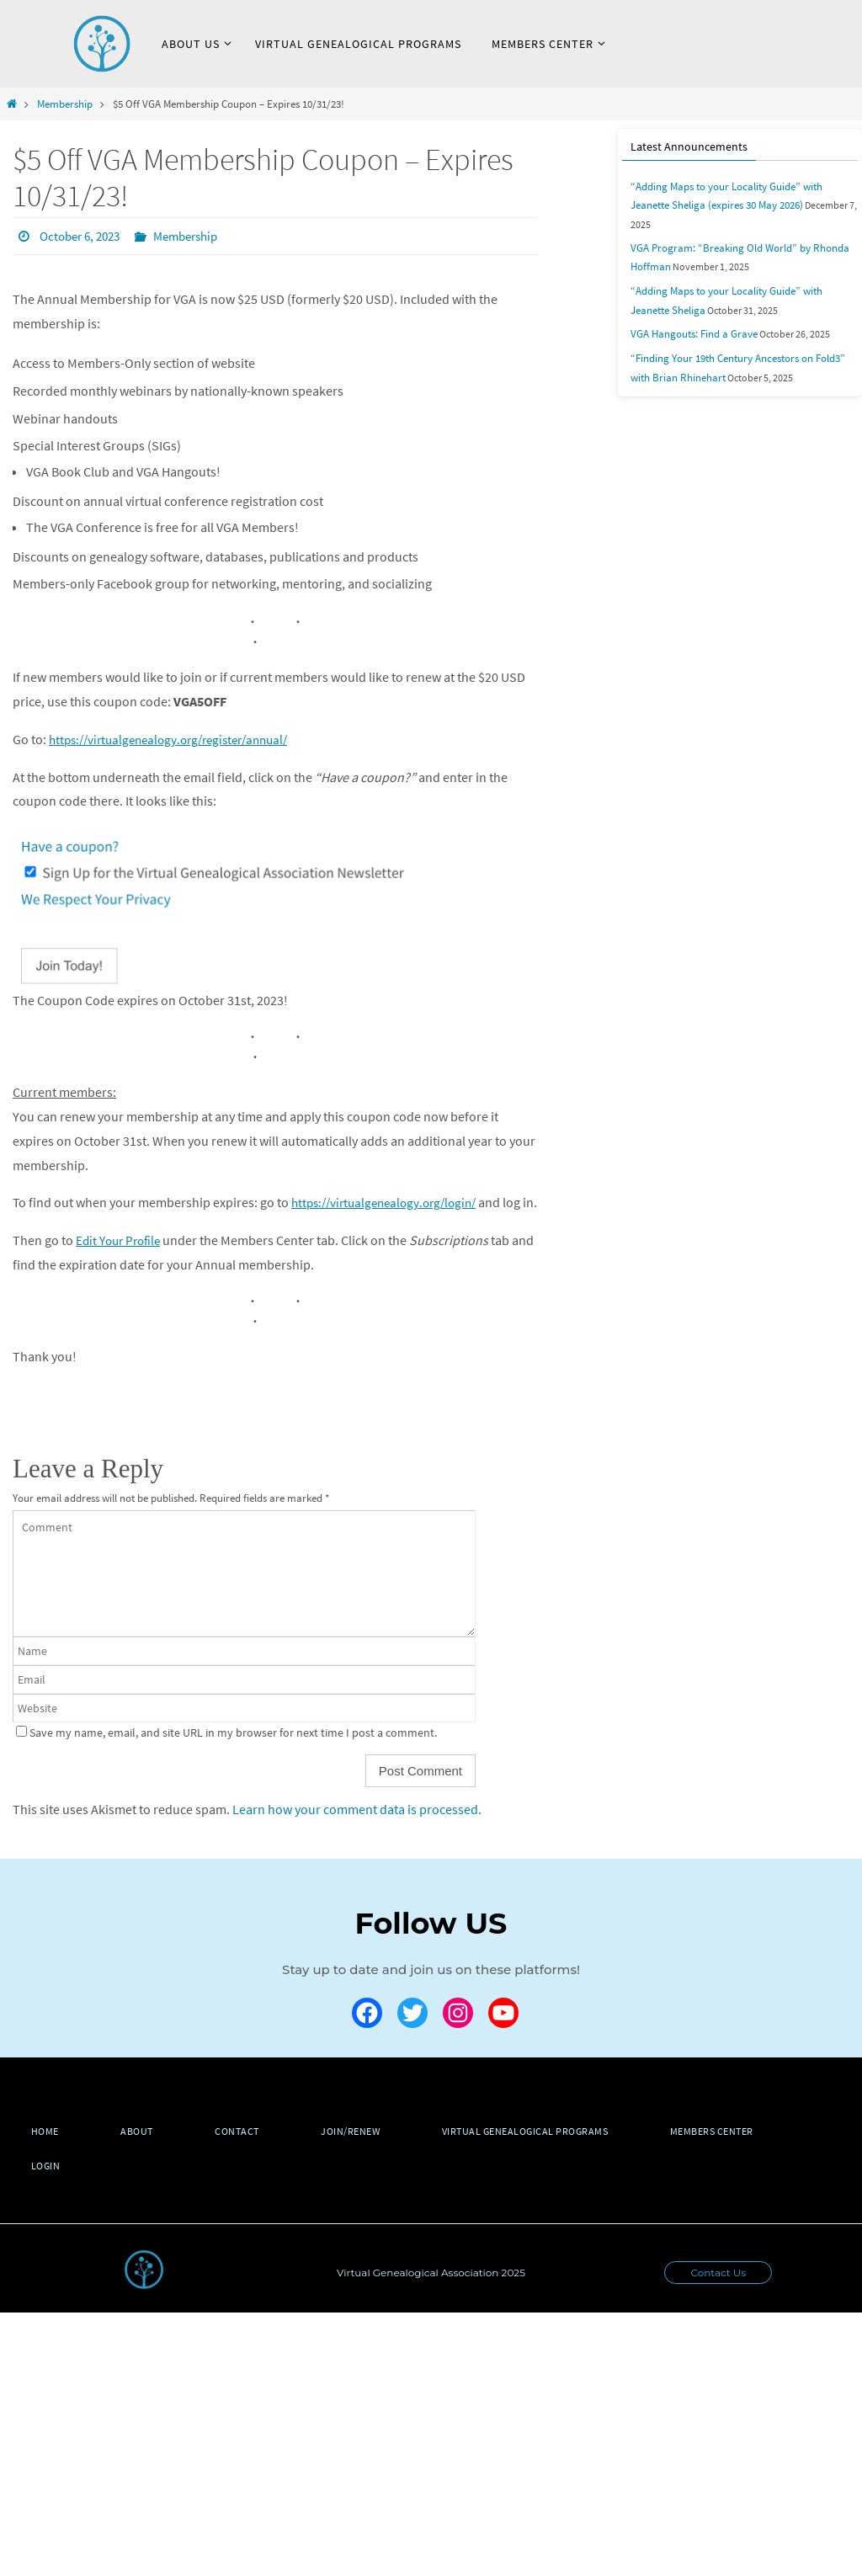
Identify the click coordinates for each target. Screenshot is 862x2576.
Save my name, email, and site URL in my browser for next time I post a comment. (233, 1755)
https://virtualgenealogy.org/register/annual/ (178, 738)
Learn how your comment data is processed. (357, 1831)
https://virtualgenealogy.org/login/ (390, 1201)
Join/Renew (369, 2154)
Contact (251, 2154)
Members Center (742, 2154)
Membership (65, 103)
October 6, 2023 (84, 235)
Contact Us (718, 2296)
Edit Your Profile (122, 1263)
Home (47, 2154)
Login (48, 2189)
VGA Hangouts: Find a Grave (689, 310)
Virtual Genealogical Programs (549, 2154)
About (145, 2154)
